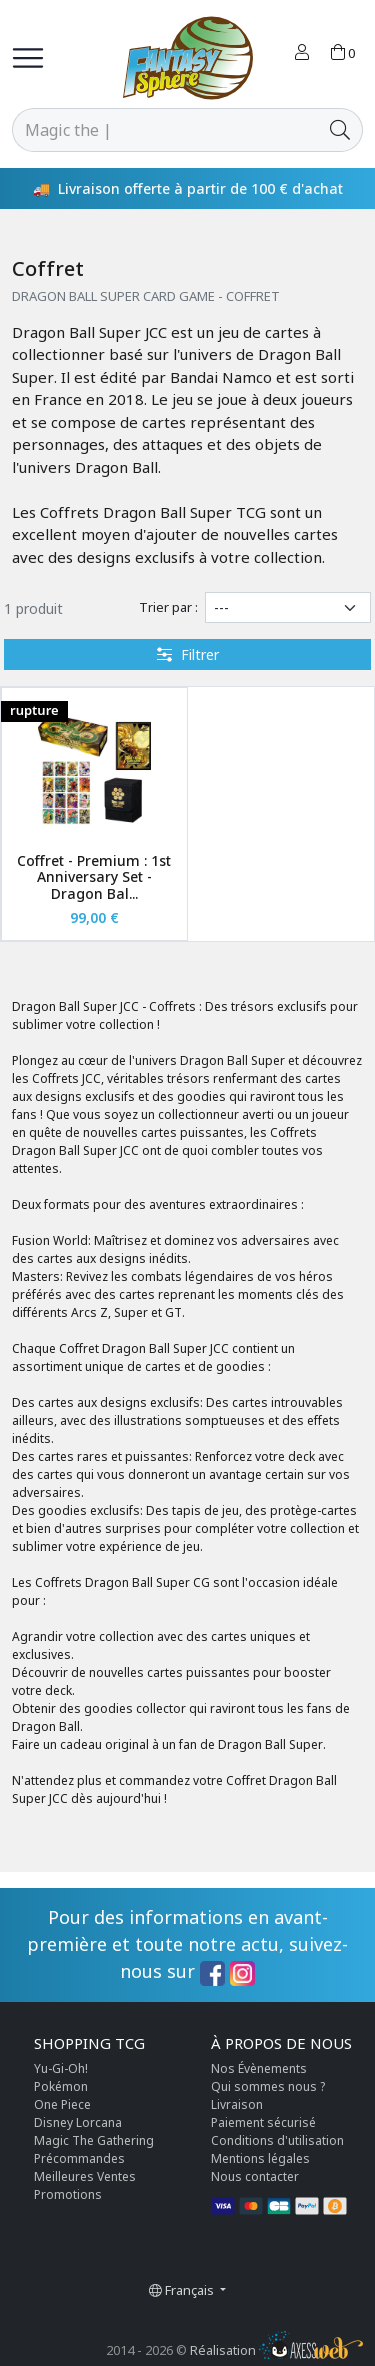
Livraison (237, 2104)
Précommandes (79, 2158)
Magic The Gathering (94, 2140)
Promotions (68, 2194)
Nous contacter (255, 2176)
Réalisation (276, 2350)
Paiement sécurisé (263, 2122)
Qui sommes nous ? (268, 2086)
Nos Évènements (259, 2068)
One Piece (62, 2104)
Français (183, 2290)
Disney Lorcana (78, 2122)
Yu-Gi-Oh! (61, 2068)
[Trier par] (288, 607)
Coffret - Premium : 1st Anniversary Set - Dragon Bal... (94, 877)
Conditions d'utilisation (277, 2140)
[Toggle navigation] (28, 58)
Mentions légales (260, 2158)
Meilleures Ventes (85, 2176)
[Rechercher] (165, 130)
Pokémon (61, 2086)
